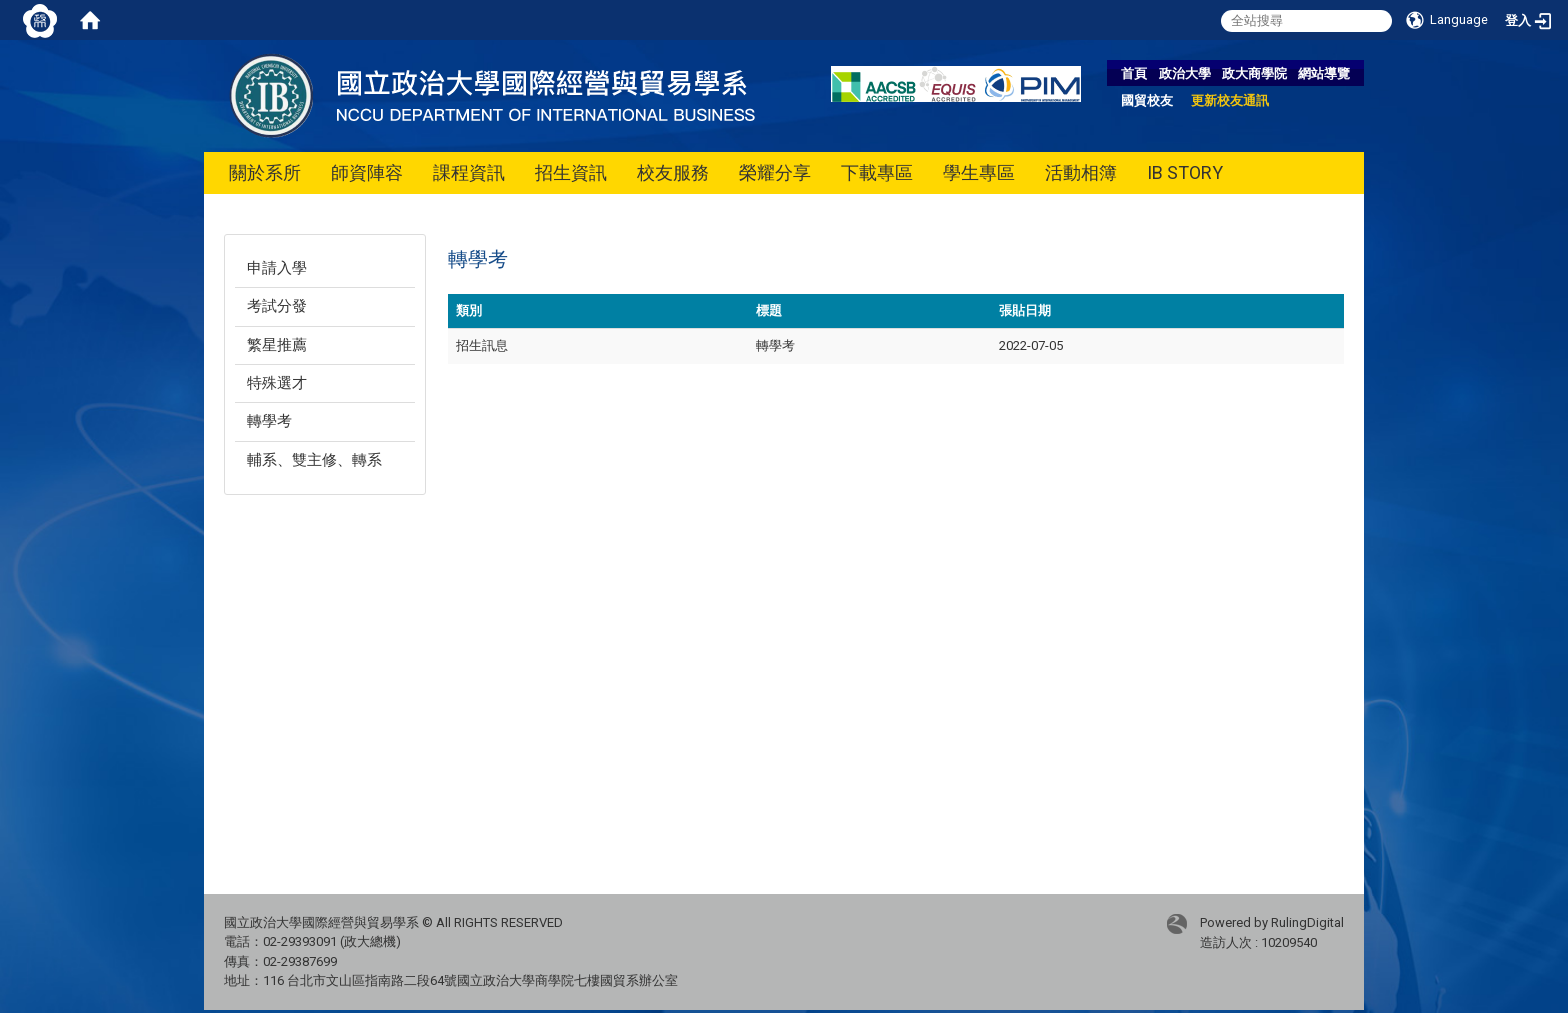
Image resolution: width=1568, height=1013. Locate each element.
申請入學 (277, 268)
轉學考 (269, 421)
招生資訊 (571, 172)
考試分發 (277, 306)
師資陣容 (367, 172)
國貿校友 (1147, 100)
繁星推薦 (277, 345)
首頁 (1134, 73)
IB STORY (1185, 172)
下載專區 (877, 172)
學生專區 (979, 172)
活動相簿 (1081, 172)
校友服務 (673, 172)
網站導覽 (1324, 73)
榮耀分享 (775, 172)
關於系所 (265, 172)
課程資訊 (469, 172)
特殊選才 (277, 383)
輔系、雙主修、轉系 (314, 460)
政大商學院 (1254, 73)
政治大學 (1185, 73)
